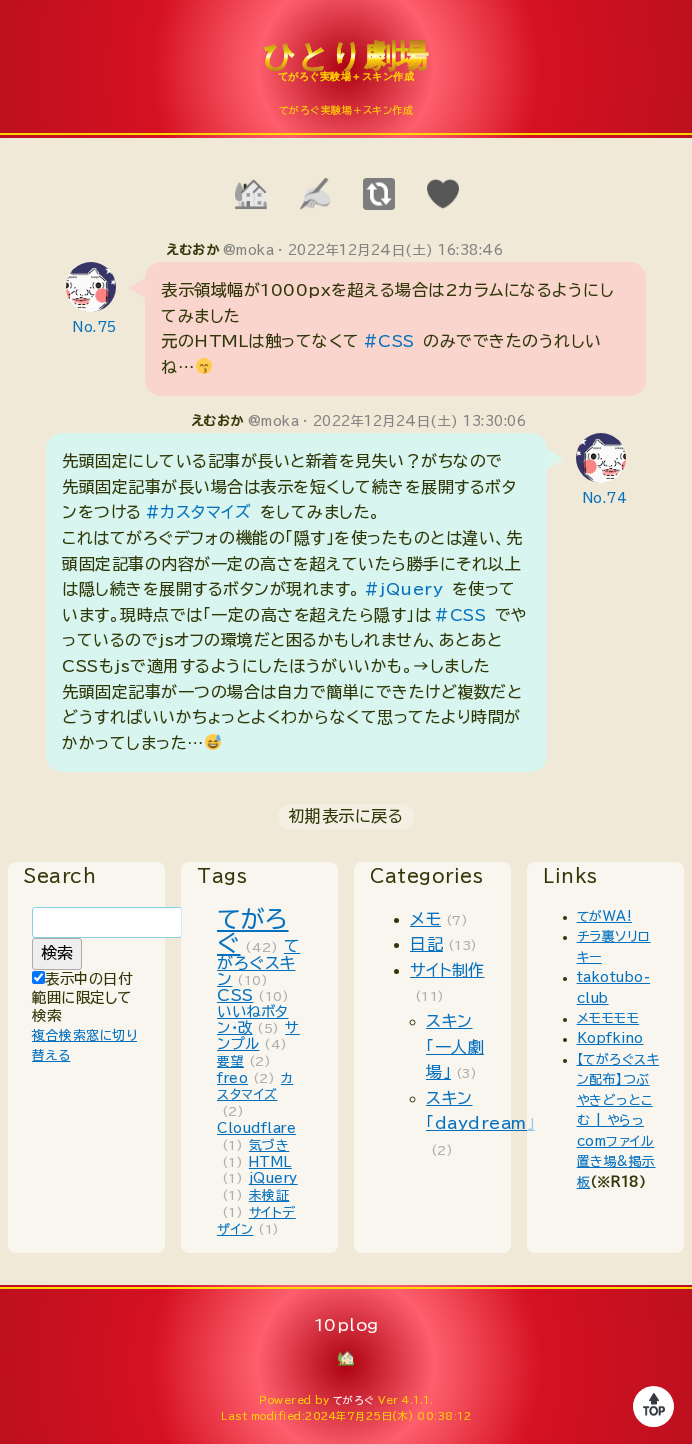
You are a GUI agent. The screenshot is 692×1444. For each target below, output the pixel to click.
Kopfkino (610, 1038)
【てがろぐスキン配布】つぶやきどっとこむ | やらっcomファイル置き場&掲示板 (618, 1121)
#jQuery (404, 589)
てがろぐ (354, 1400)
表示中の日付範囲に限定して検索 (82, 997)
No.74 (605, 498)
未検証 (269, 1195)
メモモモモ (608, 1018)
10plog (346, 71)
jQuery (273, 1178)
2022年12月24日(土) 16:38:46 (396, 250)
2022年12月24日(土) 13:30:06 (420, 421)
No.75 (95, 327)
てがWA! (605, 916)
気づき (269, 1145)
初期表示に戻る (346, 816)
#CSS (389, 341)
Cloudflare (256, 1128)
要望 (230, 1061)
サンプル (258, 1035)
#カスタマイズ (198, 512)
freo (232, 1078)
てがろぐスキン (258, 962)
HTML (270, 1162)
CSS (235, 995)
